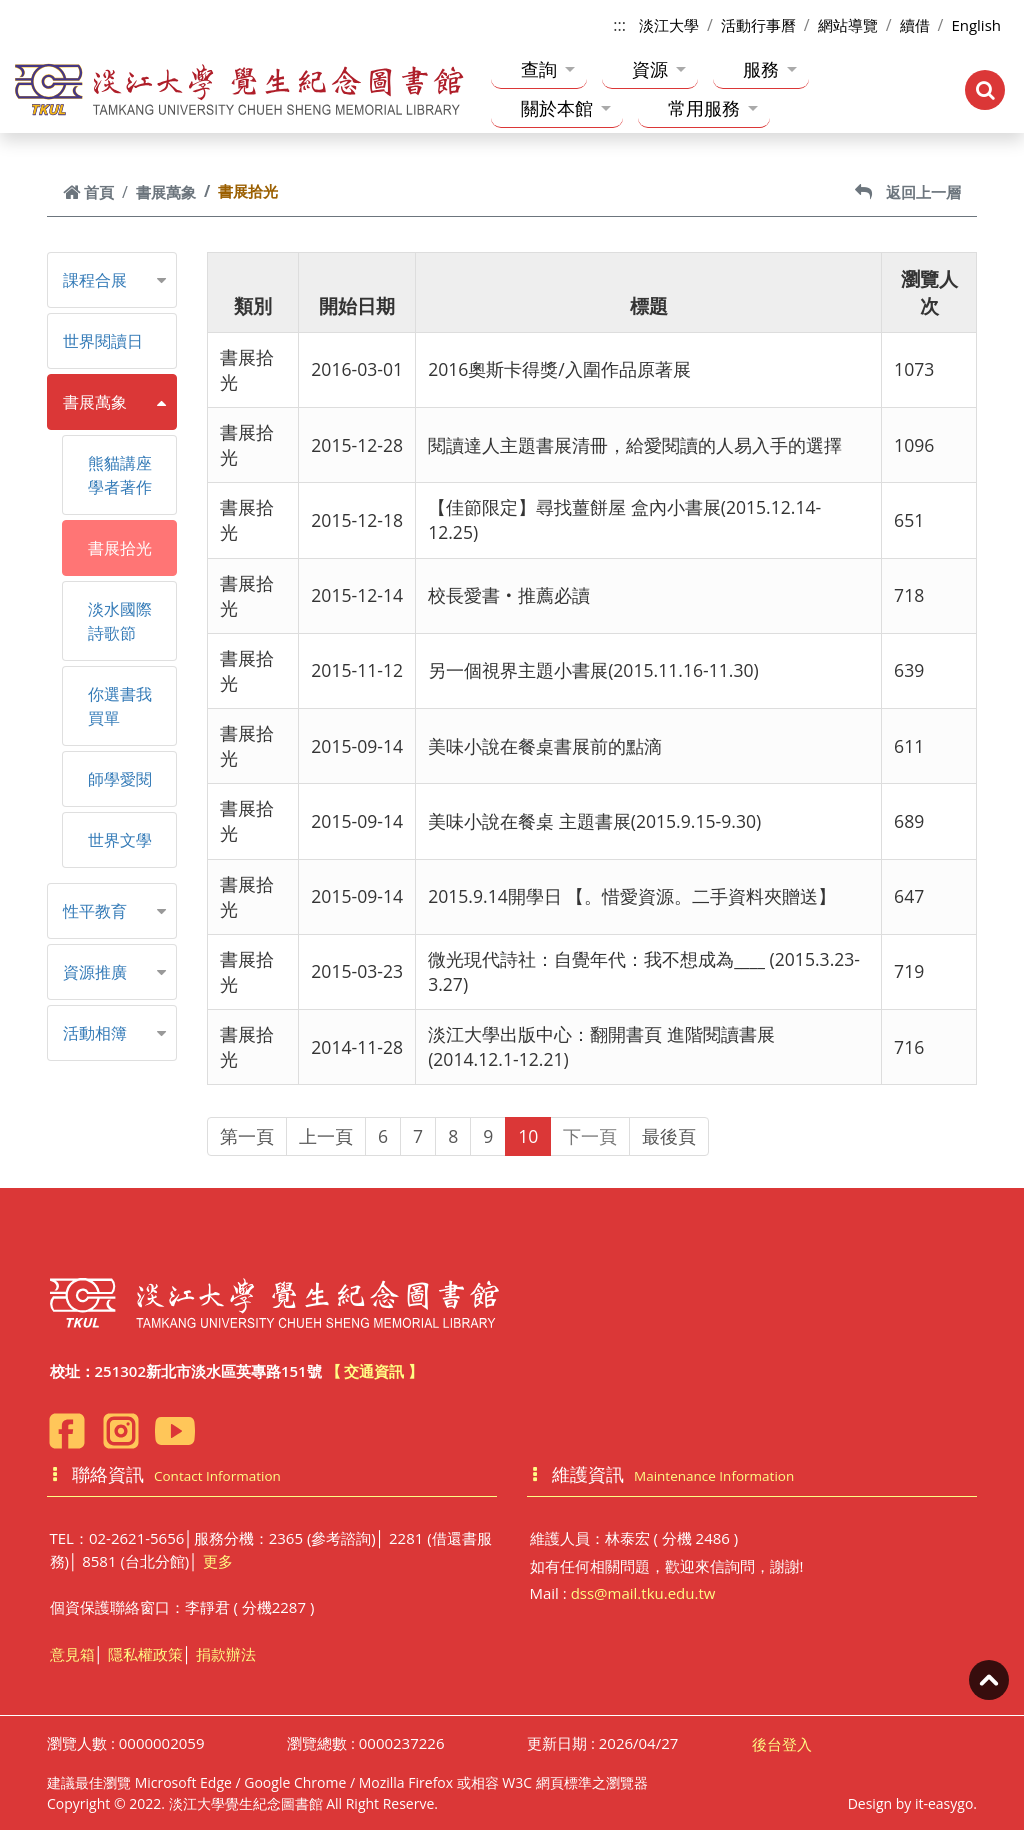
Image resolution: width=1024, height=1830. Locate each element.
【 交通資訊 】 (375, 1371)
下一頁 (590, 1136)
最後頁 (669, 1136)
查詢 (548, 69)
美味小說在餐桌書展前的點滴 (545, 746)
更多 (218, 1561)
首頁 (88, 192)
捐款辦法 (226, 1654)
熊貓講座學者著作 (120, 475)
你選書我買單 (120, 706)
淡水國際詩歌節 (120, 621)
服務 (770, 69)
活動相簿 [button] (95, 1033)
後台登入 (782, 1744)
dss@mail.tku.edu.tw (643, 1593)
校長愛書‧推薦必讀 (509, 595)
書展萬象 (166, 192)
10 (528, 1136)
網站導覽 (848, 25)
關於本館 (566, 108)
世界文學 (120, 840)
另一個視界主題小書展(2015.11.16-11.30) (593, 670)
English (976, 25)
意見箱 (72, 1654)
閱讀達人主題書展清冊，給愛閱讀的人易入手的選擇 (635, 445)
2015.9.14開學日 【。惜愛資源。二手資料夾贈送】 (632, 896)
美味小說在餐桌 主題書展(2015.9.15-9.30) (594, 821)
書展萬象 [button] (95, 402)
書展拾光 (120, 548)
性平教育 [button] (95, 911)
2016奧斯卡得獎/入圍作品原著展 (559, 369)
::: (619, 25)
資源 (659, 69)
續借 (915, 25)
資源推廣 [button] (95, 972)
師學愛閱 (120, 779)
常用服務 (713, 108)
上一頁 (326, 1136)
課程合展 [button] (95, 280)
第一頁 (247, 1136)
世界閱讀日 (103, 341)
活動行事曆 (758, 25)
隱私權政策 (145, 1654)
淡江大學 (669, 25)
